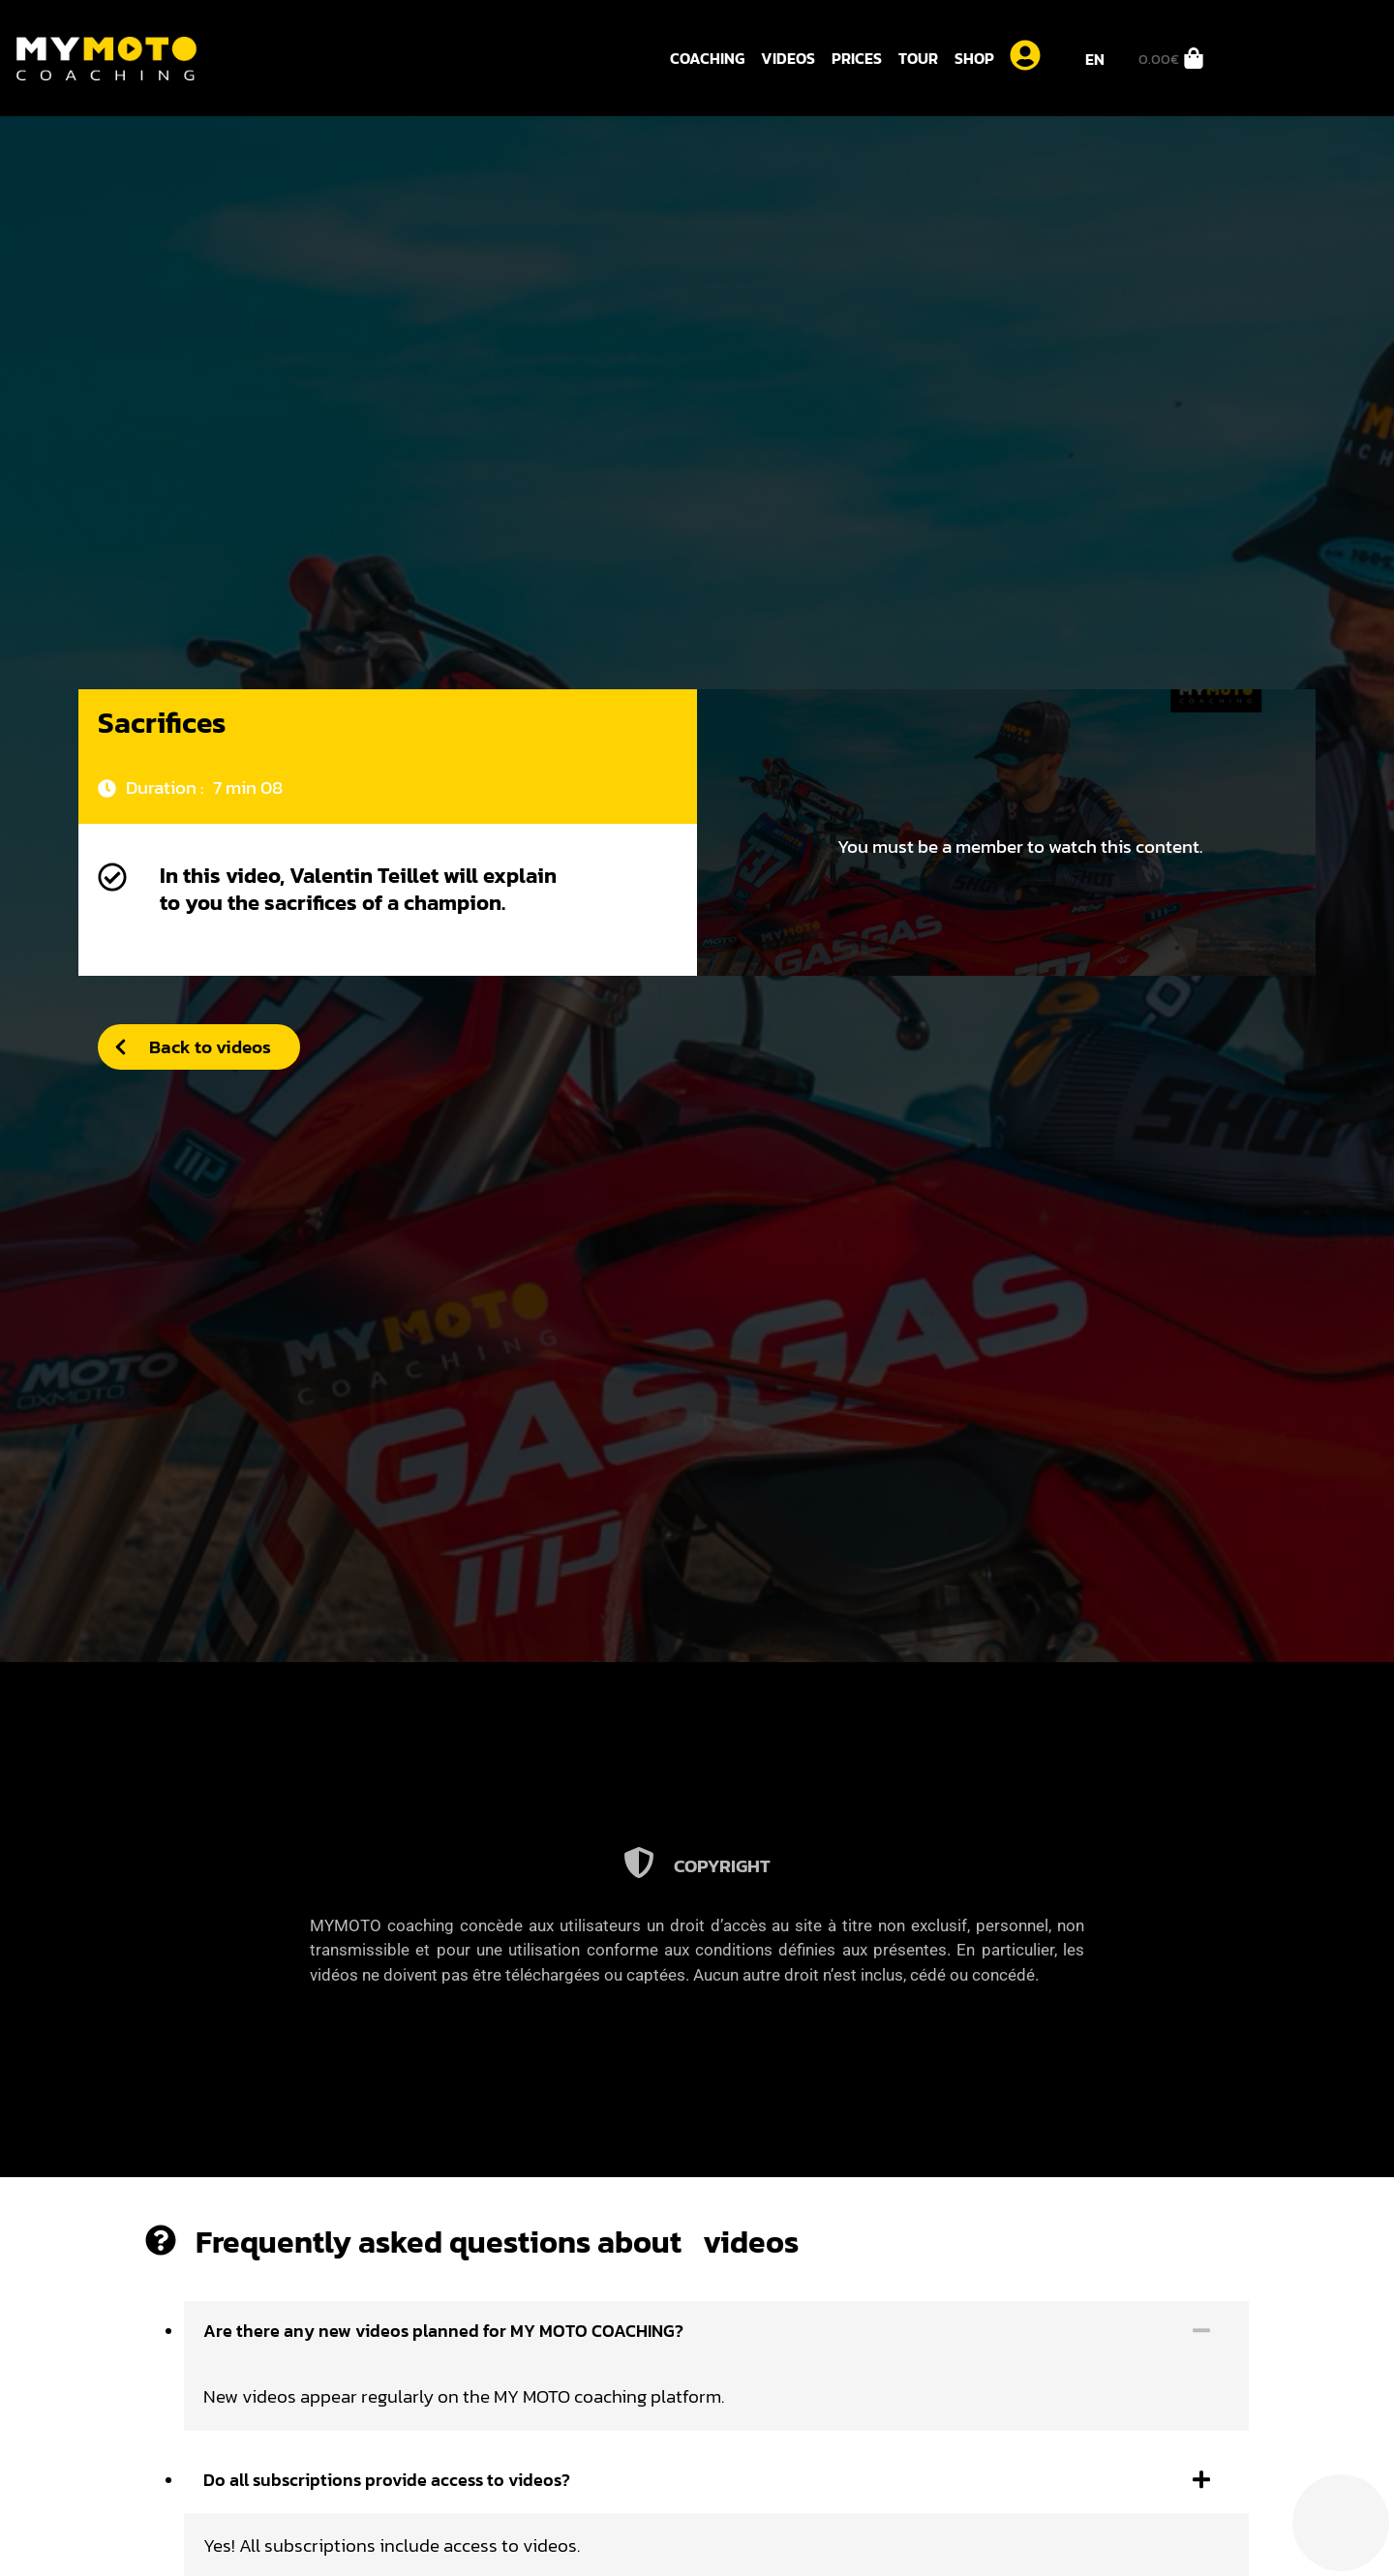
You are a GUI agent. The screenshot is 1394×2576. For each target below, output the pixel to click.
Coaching (707, 58)
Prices (857, 58)
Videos (788, 58)
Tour (918, 58)
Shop (974, 58)
